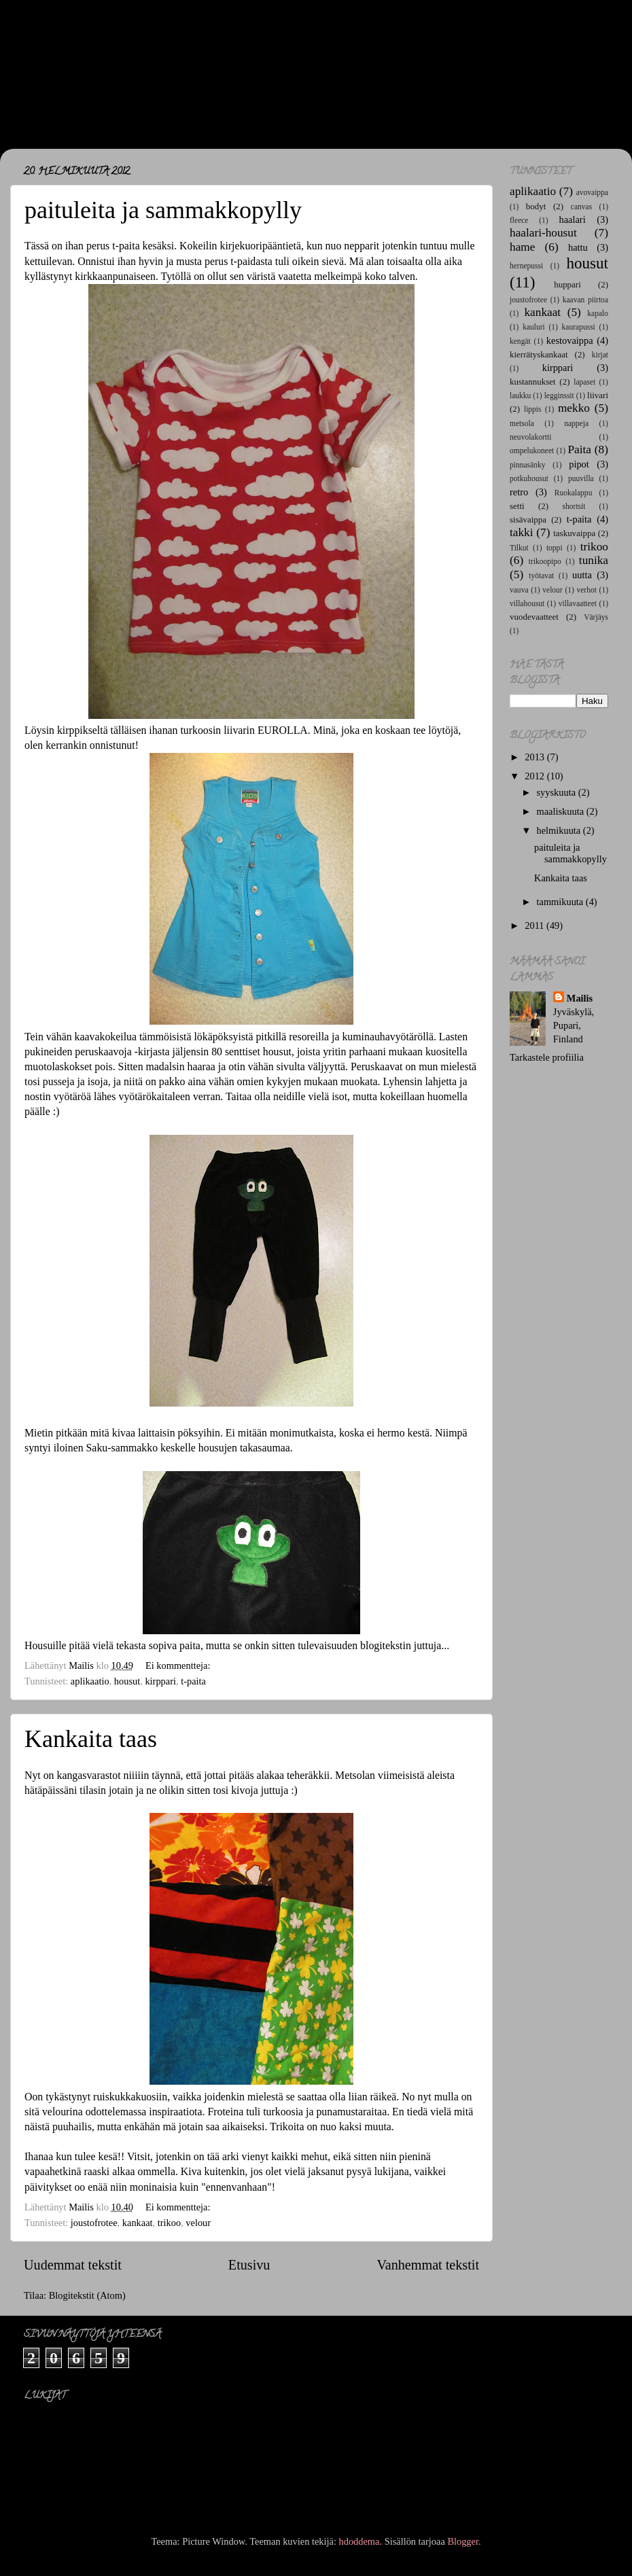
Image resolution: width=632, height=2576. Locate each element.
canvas (581, 206)
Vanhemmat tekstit (427, 2264)
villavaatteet (578, 603)
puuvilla (581, 478)
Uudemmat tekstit (73, 2264)
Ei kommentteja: (179, 1665)
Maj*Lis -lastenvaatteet (156, 75)
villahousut (527, 603)
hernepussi (526, 266)
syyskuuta (557, 792)
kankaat (137, 2222)
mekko (574, 408)
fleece (519, 220)
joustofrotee (94, 2222)
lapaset (584, 382)
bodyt (536, 206)
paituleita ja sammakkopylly (163, 210)
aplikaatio (90, 1681)
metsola (522, 423)
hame (522, 247)
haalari (572, 219)
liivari (597, 395)
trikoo (169, 2222)
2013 (535, 757)
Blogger (462, 2541)
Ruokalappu (574, 493)
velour (198, 2222)
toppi (554, 548)
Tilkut (519, 548)
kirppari (160, 1681)
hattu (578, 247)
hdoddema (359, 2541)
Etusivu (249, 2264)
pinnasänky (527, 465)
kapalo (597, 313)
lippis (533, 409)
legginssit (559, 395)
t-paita (193, 1681)
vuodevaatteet (534, 617)
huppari (567, 284)
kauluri (534, 327)
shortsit (574, 506)
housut (127, 1681)
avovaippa (592, 192)
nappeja (576, 423)
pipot (579, 464)
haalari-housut (543, 232)
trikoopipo (545, 561)
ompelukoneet (532, 450)
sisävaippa (528, 519)
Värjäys (596, 617)
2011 (535, 925)
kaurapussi (578, 327)
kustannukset (533, 381)
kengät (520, 341)
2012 (535, 776)
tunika (593, 560)
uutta (582, 574)
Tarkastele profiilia (547, 1057)
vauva (519, 590)
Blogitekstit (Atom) (87, 2295)
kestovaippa (569, 340)
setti (517, 506)
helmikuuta (560, 830)
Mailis (580, 998)
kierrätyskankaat (539, 354)
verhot (586, 590)
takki (521, 532)
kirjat (600, 355)
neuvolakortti (530, 437)
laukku (520, 395)
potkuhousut (529, 478)
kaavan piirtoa (585, 300)
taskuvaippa (574, 533)
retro (519, 492)
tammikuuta (561, 901)
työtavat (541, 575)
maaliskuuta (561, 811)
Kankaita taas (90, 1738)
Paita (579, 449)
